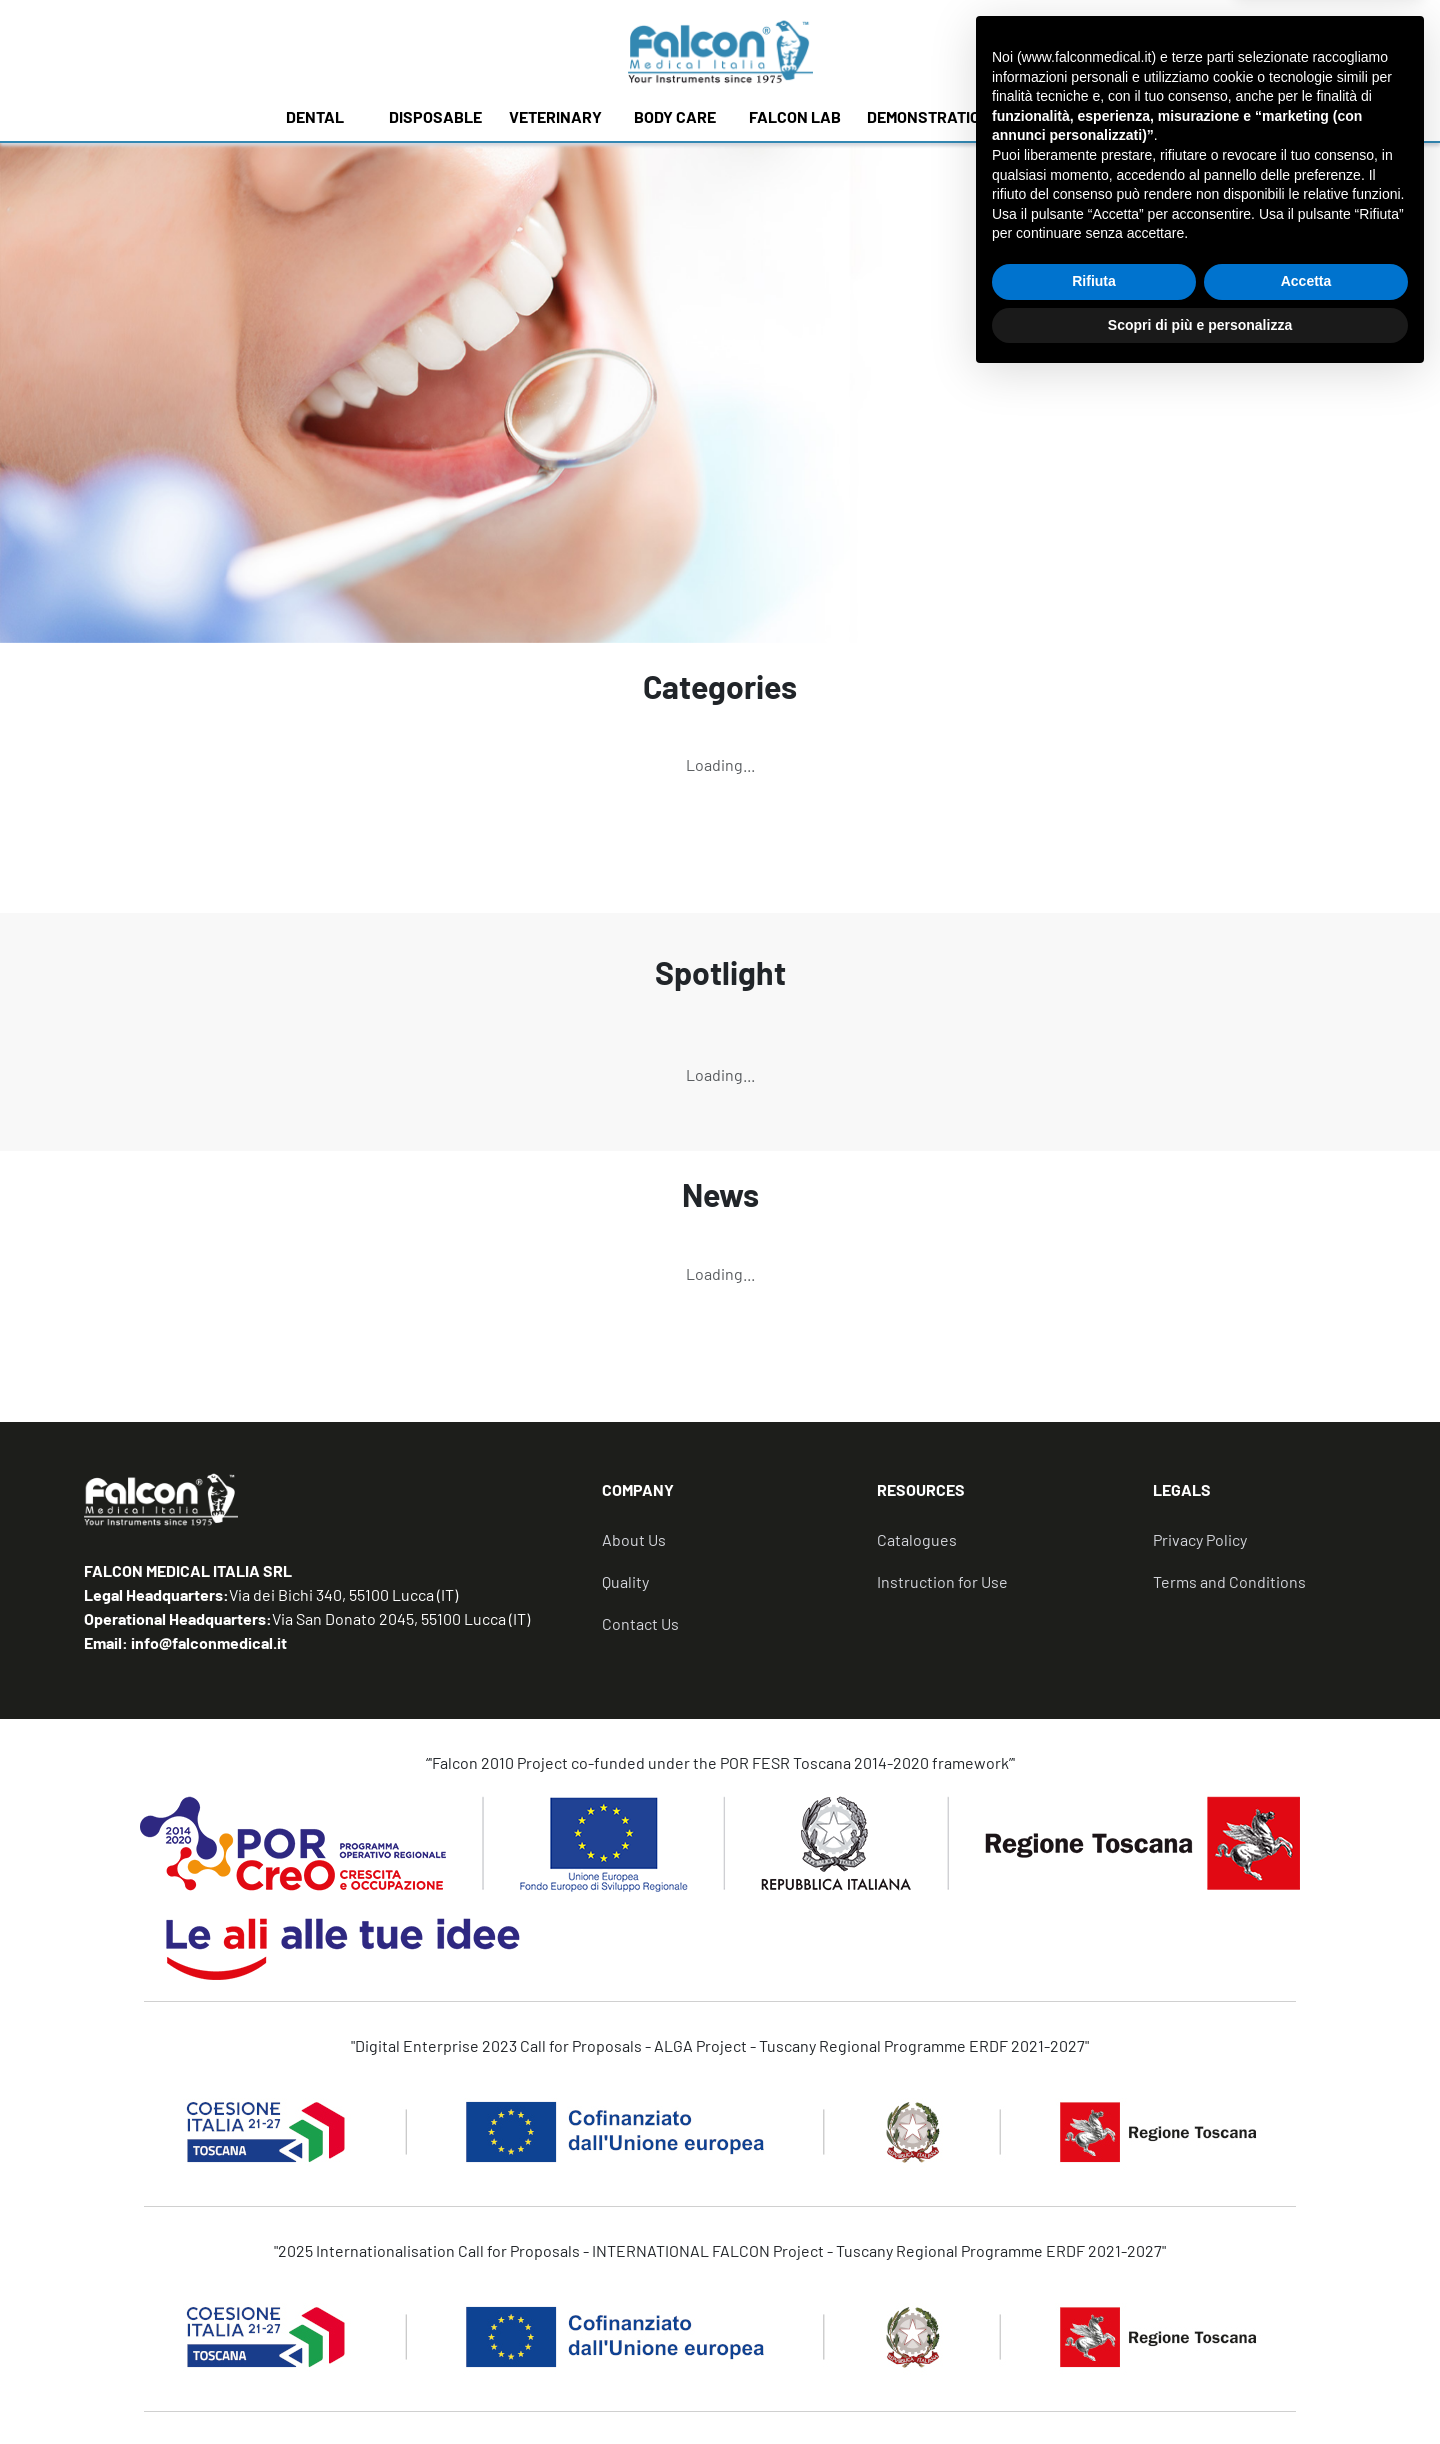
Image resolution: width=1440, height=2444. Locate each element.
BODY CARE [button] (675, 116)
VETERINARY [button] (555, 116)
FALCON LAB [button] (795, 116)
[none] (1034, 50)
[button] (739, 1498)
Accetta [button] (1306, 2346)
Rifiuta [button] (1094, 2346)
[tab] (739, 1498)
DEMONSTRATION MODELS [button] (960, 116)
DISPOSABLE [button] (435, 116)
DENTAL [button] (315, 116)
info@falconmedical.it (207, 1642)
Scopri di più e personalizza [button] (1200, 2389)
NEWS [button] (1125, 116)
